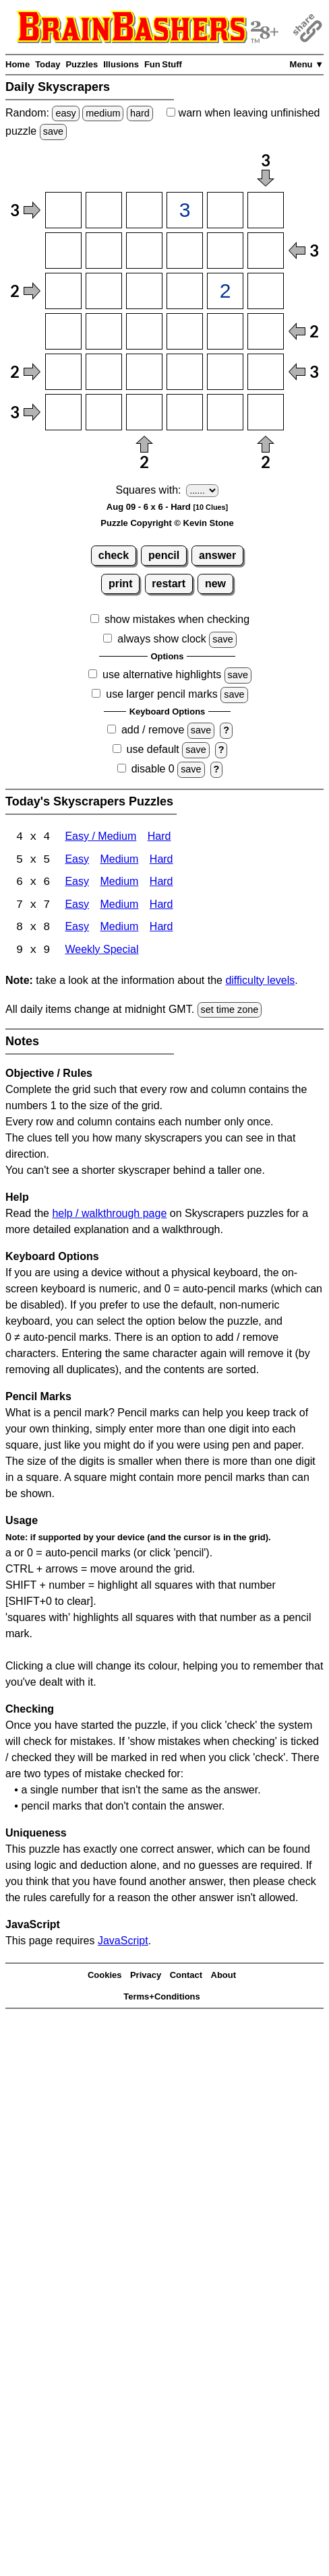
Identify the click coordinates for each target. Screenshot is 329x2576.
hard (140, 113)
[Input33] (144, 291)
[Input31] (63, 291)
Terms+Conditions (161, 1998)
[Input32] (104, 291)
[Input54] (185, 372)
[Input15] (225, 210)
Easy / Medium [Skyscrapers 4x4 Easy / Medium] (100, 837)
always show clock (161, 639)
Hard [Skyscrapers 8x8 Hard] (161, 929)
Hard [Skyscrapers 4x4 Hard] (159, 837)
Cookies (105, 1976)
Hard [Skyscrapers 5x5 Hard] (161, 860)
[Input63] (144, 412)
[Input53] (144, 372)
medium (103, 113)
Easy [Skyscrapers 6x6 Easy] (77, 883)
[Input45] (225, 331)
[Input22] (104, 250)
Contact (186, 1976)
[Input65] (225, 412)
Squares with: (148, 490)
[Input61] (63, 412)
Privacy (145, 1976)
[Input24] (185, 250)
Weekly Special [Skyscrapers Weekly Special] (101, 952)
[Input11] (63, 210)
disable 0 (153, 768)
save (53, 131)
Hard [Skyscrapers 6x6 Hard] (161, 883)
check (113, 555)
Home (17, 64)
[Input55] (225, 372)
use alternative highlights (161, 674)
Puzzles (81, 64)
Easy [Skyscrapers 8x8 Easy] (77, 929)
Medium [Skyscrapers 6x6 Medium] (119, 883)
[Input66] (265, 412)
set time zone (230, 1010)
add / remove (152, 729)
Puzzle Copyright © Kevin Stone (166, 523)
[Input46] (265, 331)
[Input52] (104, 372)
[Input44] (185, 331)
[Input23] (144, 250)
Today (47, 64)
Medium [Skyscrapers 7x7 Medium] (119, 906)
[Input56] (265, 372)
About (224, 1976)
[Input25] (225, 250)
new (215, 583)
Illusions (121, 64)
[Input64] (185, 412)
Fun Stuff (163, 64)
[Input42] (104, 331)
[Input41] (63, 331)
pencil (163, 555)
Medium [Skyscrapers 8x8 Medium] (119, 929)
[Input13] (144, 210)
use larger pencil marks (161, 694)
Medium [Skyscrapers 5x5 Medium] (119, 860)
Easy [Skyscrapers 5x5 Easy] (77, 860)
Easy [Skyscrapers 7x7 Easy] (77, 906)
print (121, 583)
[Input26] (265, 250)
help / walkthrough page (109, 1215)
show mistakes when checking (176, 619)
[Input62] (104, 412)
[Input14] (185, 210)
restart (168, 583)
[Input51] (63, 372)
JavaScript (123, 1942)
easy (65, 113)
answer (217, 555)
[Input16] (265, 210)
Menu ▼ (307, 64)
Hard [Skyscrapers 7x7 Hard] (161, 906)
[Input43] (144, 331)
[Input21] (63, 250)
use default (153, 749)
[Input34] (185, 291)
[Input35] (225, 291)
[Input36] (265, 291)
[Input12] (104, 210)
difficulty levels (260, 981)
